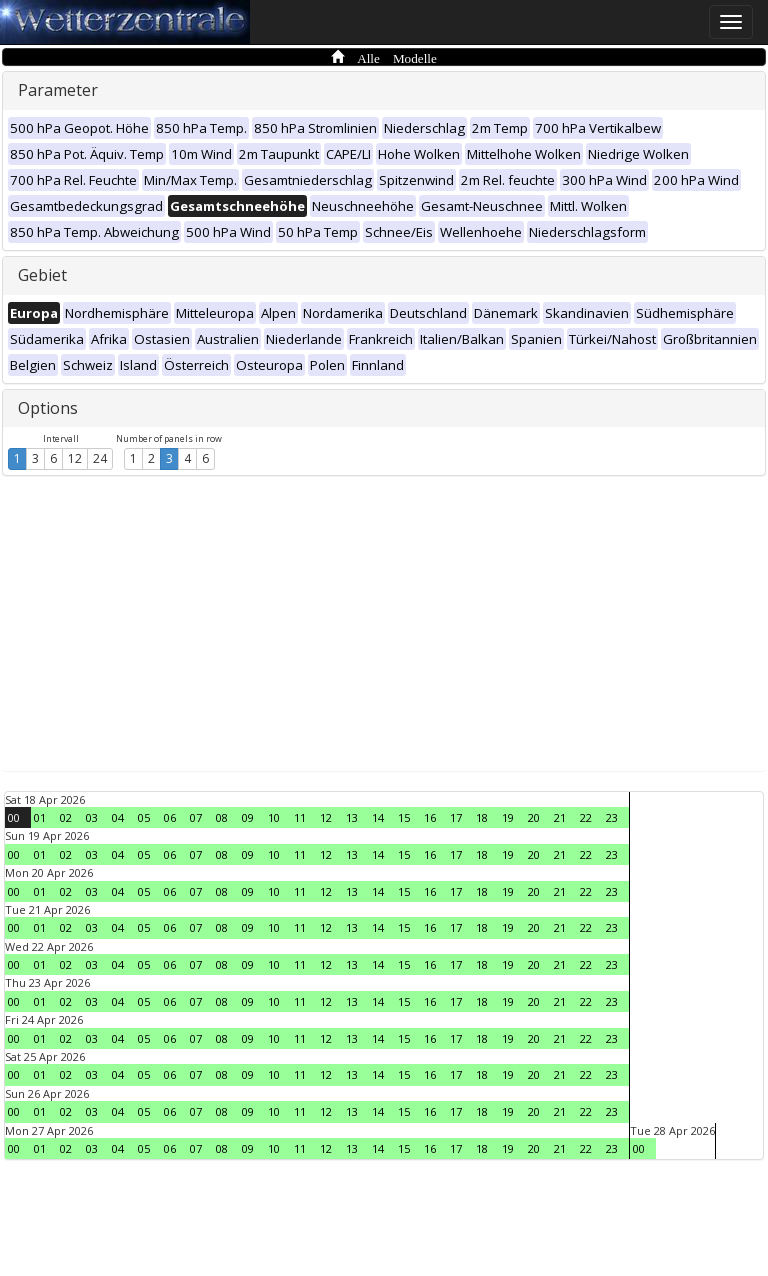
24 (100, 458)
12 (75, 458)
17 (456, 817)
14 (378, 817)
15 (404, 817)
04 (118, 817)
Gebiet (42, 275)
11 (300, 817)
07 (196, 817)
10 (274, 817)
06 (170, 817)
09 (248, 817)
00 (14, 817)
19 (508, 817)
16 (430, 817)
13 (352, 817)
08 (222, 817)
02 (66, 817)
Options (48, 408)
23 (612, 817)
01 (40, 817)
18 (482, 817)
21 (560, 817)
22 (586, 817)
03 (92, 817)
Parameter (58, 90)
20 (534, 817)
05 (144, 817)
